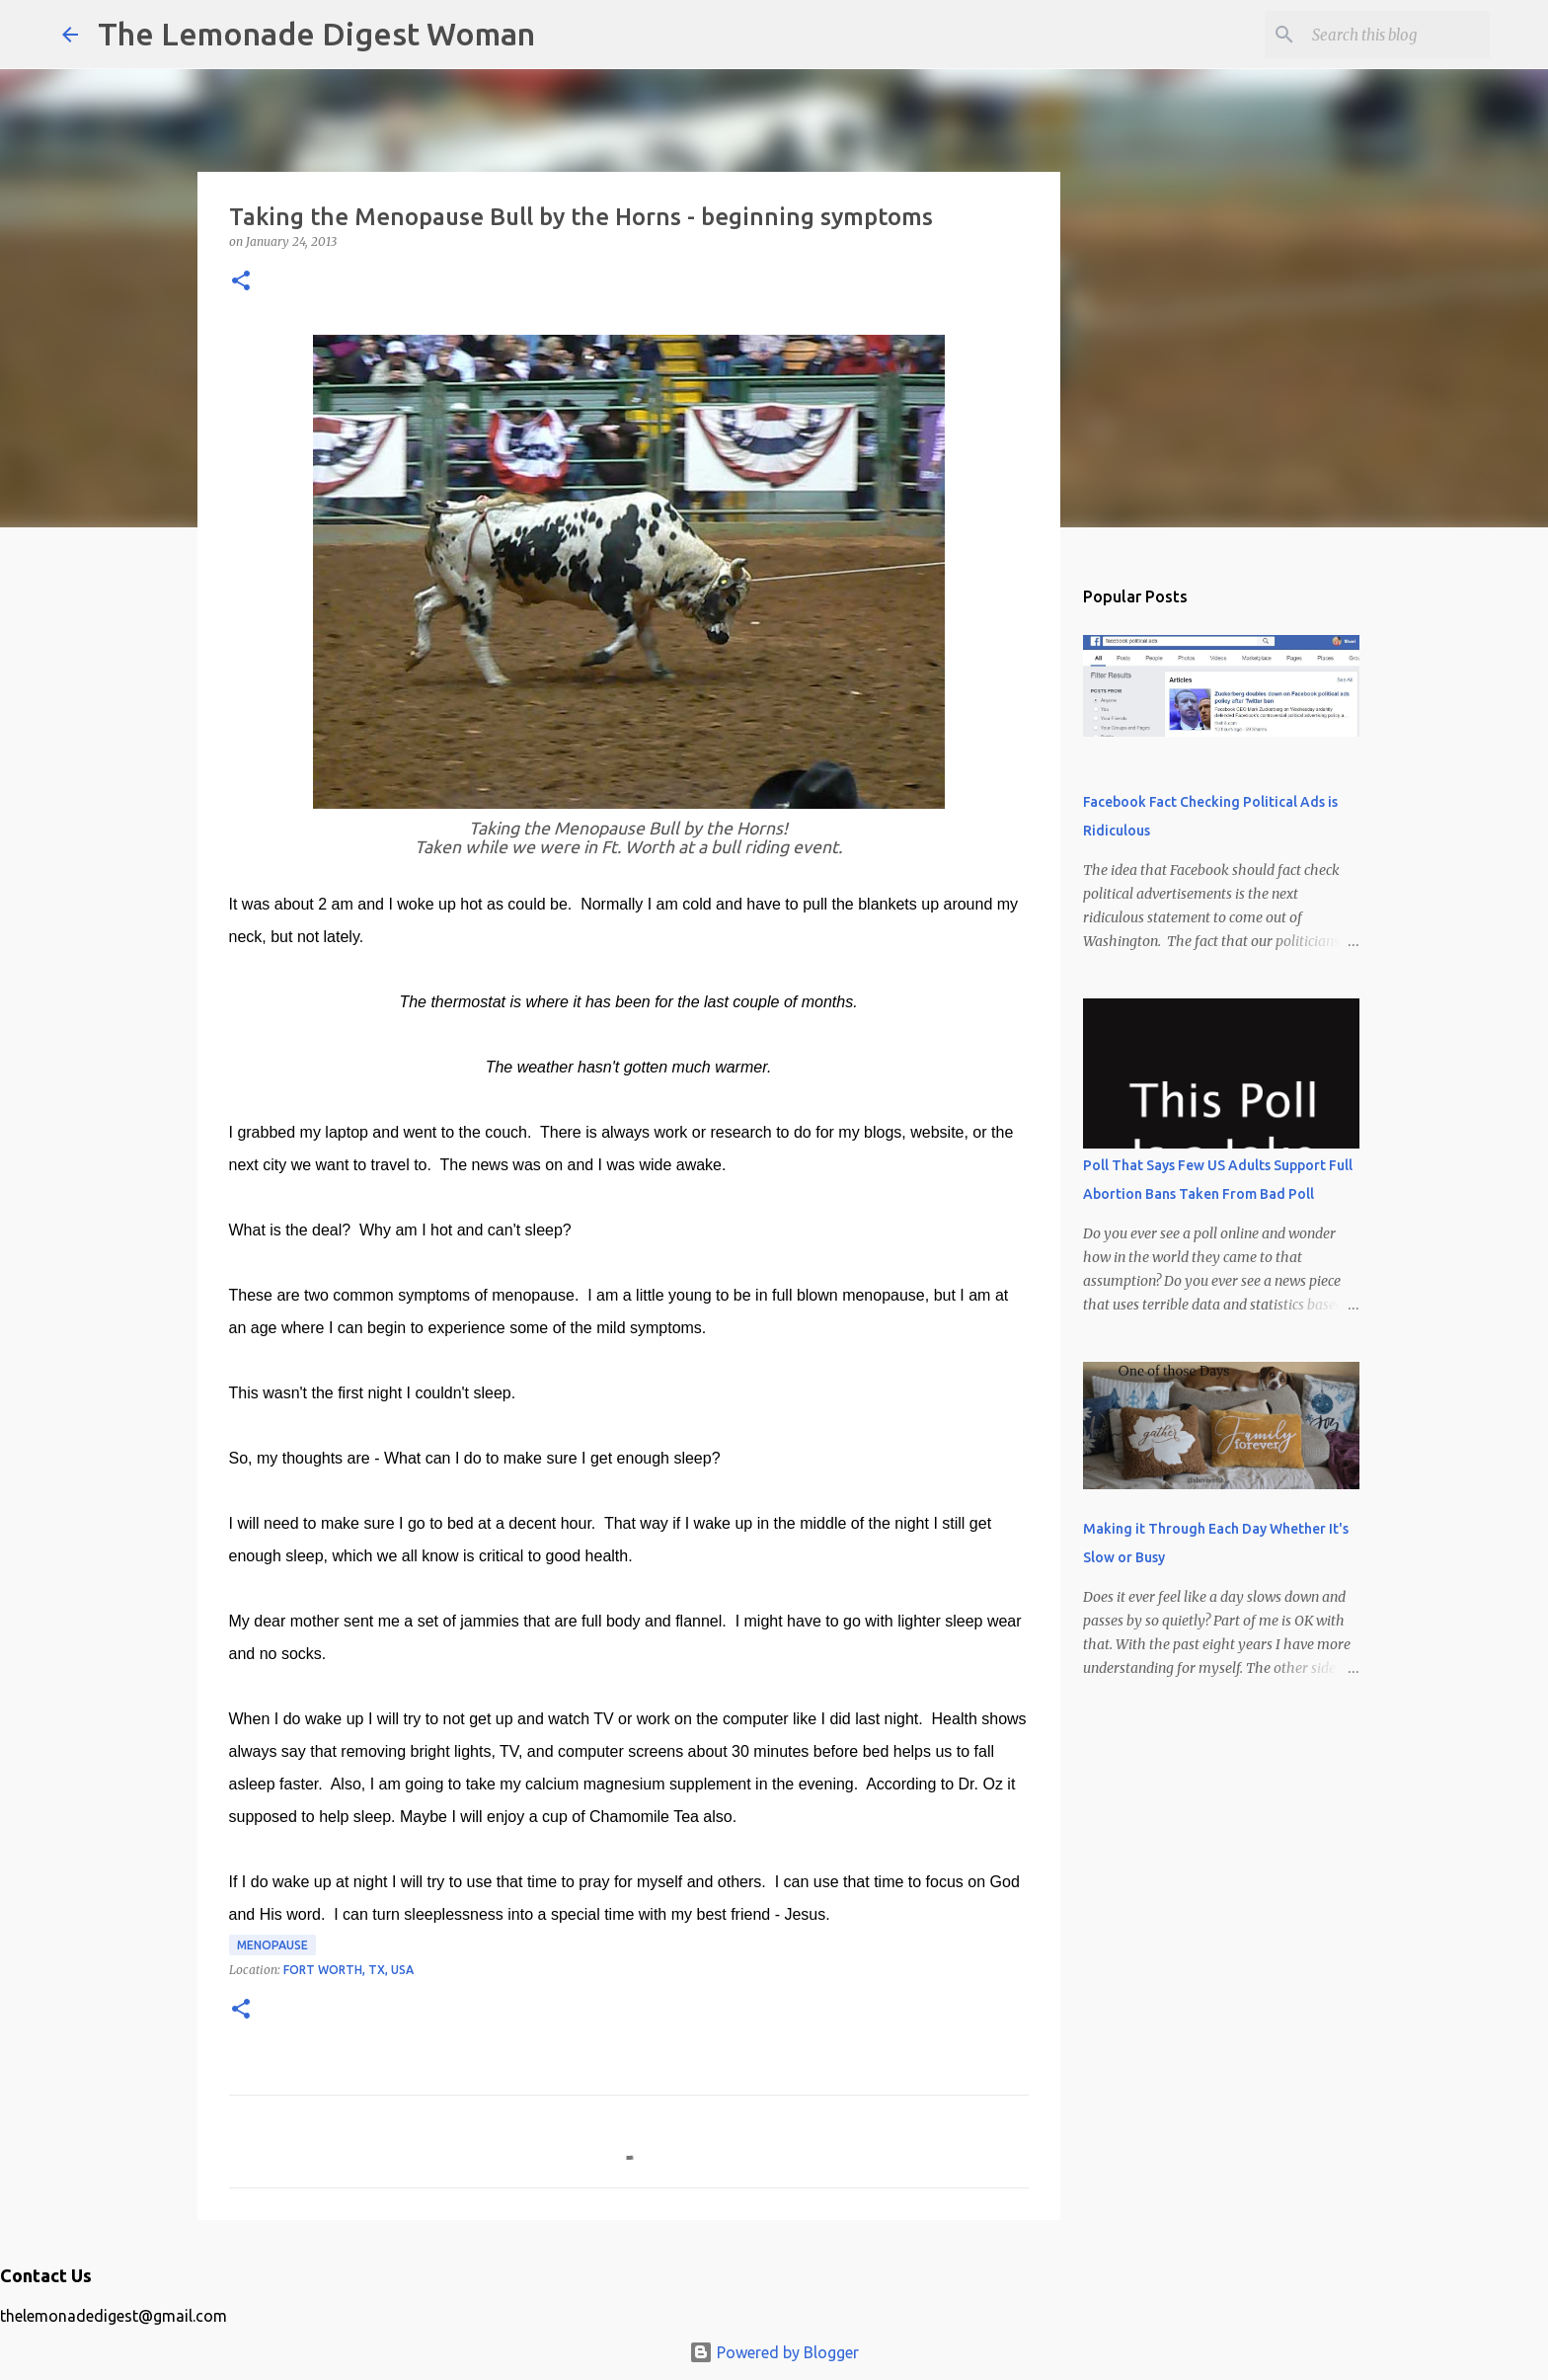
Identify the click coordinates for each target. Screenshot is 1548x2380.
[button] (241, 282)
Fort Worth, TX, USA (348, 1969)
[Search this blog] (1386, 34)
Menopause (272, 1945)
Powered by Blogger (774, 2352)
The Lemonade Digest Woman (316, 33)
